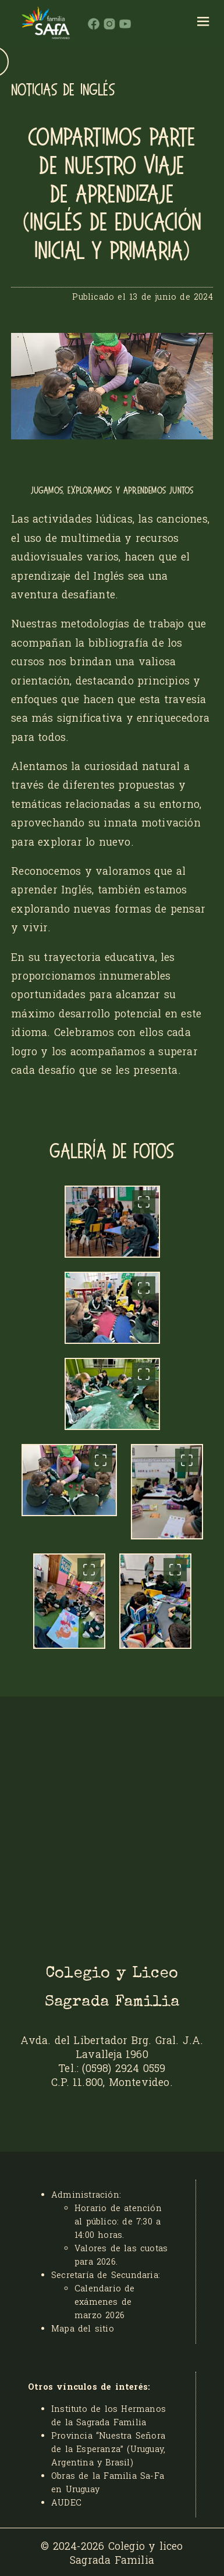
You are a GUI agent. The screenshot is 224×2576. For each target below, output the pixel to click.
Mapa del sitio (82, 2328)
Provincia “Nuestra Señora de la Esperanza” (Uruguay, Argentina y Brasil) (108, 2449)
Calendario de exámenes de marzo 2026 (104, 2301)
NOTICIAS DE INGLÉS (63, 90)
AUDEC (66, 2502)
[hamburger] (203, 23)
